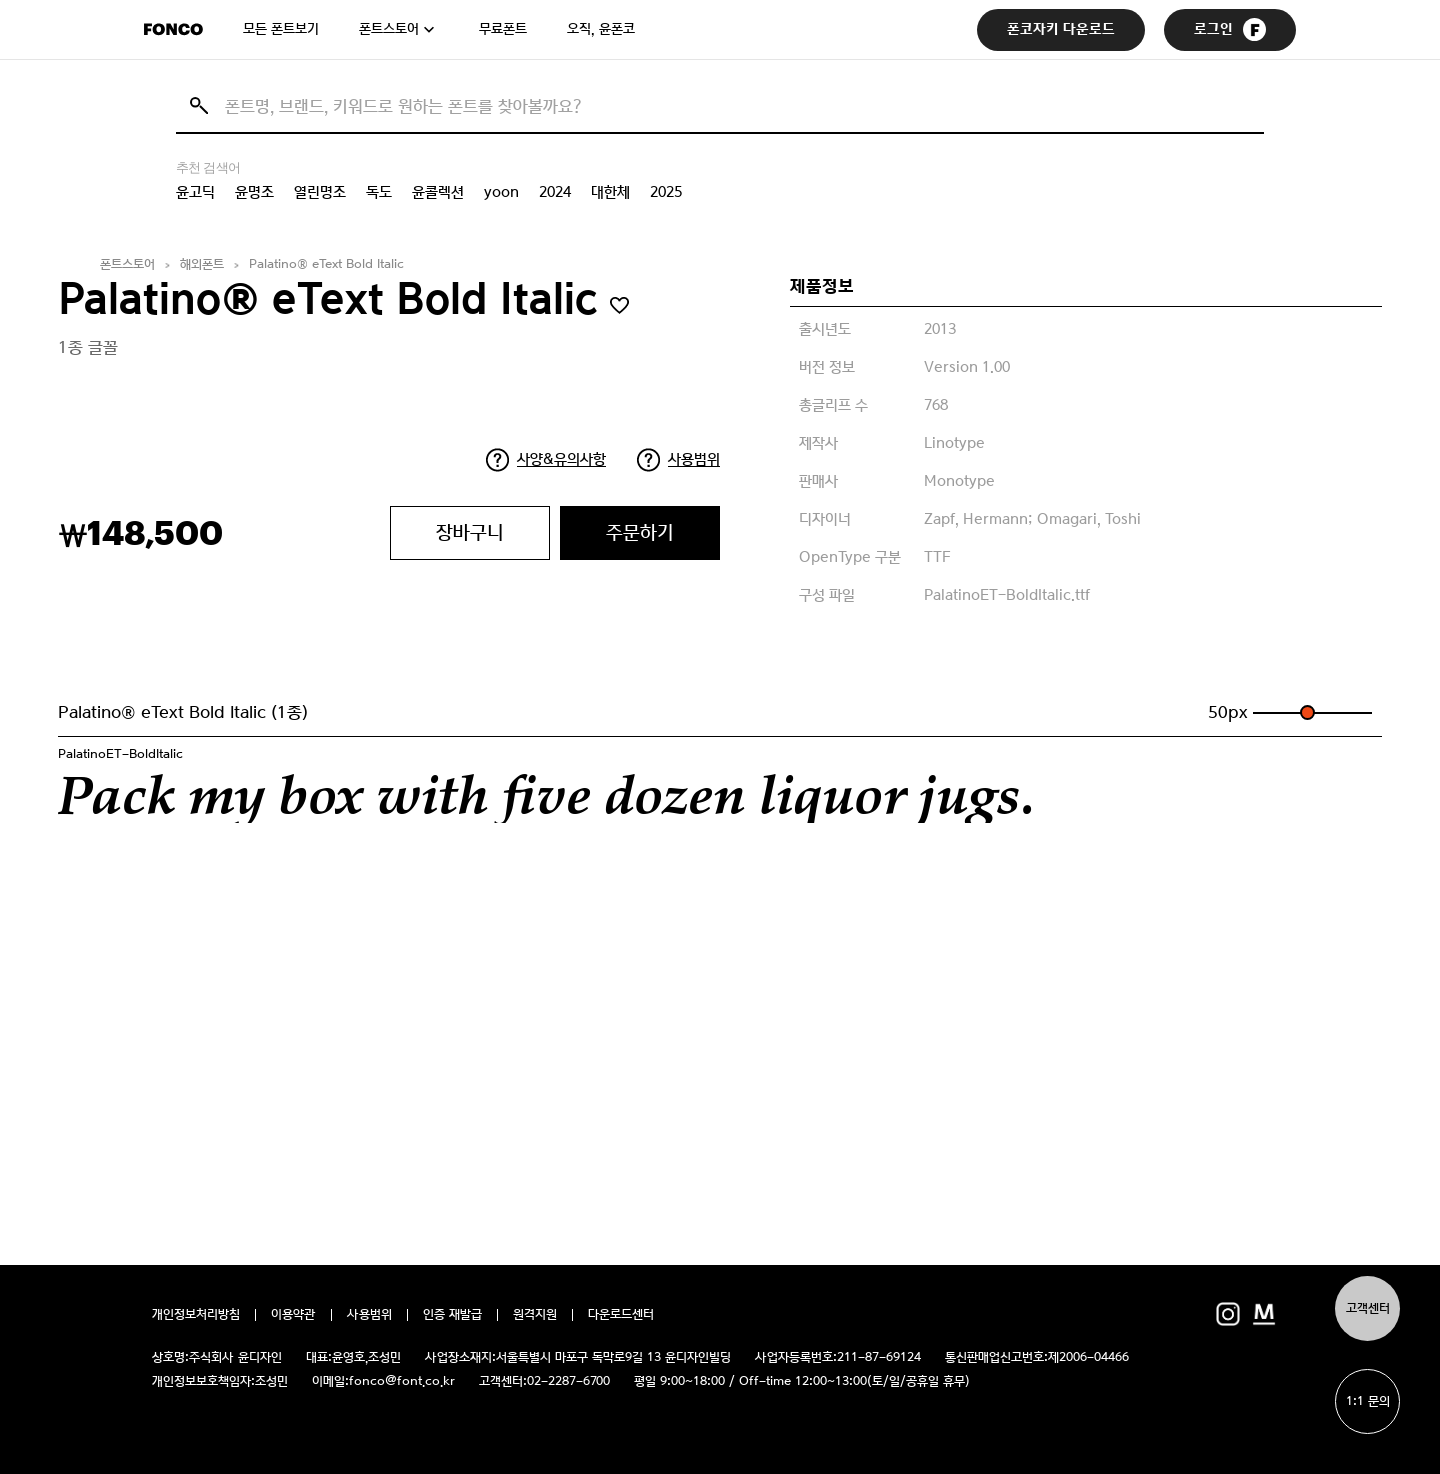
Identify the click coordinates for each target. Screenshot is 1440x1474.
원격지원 (535, 1315)
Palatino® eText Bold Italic (326, 264)
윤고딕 (195, 192)
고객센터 (1368, 1308)
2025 (666, 192)
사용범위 (694, 459)
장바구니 (470, 532)
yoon (501, 192)
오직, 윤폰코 (601, 29)
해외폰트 (202, 264)
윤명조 (254, 192)
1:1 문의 (1368, 1401)
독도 (379, 192)
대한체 (610, 192)
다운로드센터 (621, 1315)
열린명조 (320, 192)
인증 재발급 (452, 1315)
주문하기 (640, 532)
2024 (555, 192)
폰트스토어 (389, 29)
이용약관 (293, 1315)
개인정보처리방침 (196, 1315)
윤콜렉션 (438, 192)
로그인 (1230, 29)
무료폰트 (503, 29)
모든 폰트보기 (281, 29)
